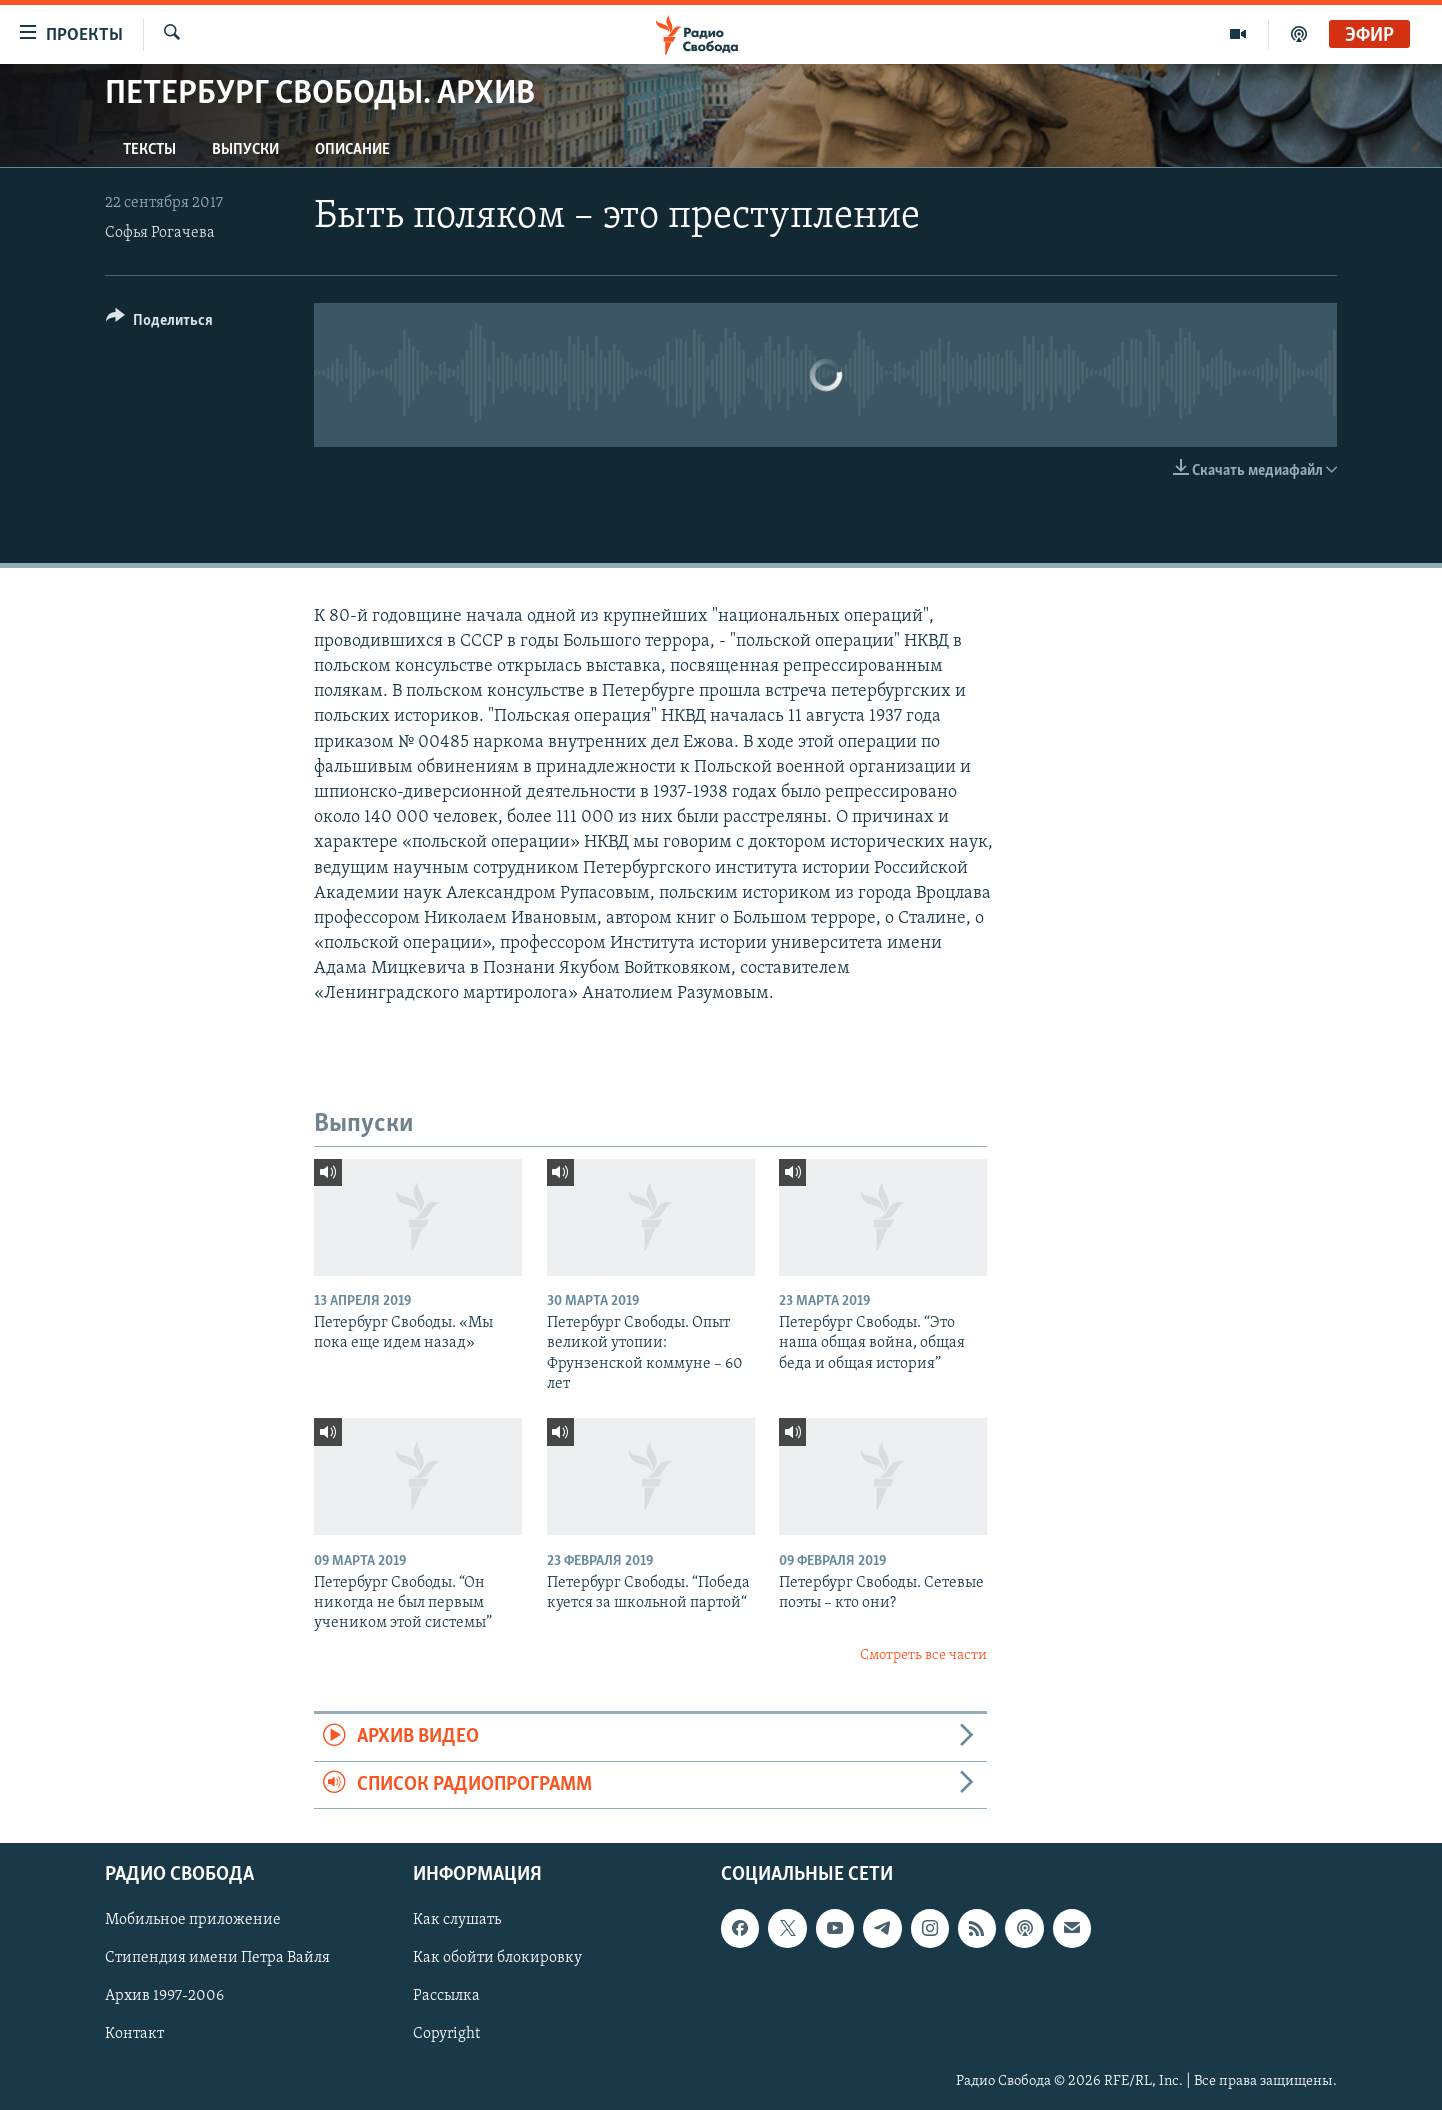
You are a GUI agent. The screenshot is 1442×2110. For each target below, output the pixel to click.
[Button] (159, 323)
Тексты (149, 150)
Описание (352, 150)
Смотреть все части (923, 1655)
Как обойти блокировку (497, 1958)
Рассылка (446, 1996)
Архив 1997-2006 (164, 1996)
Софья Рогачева (160, 233)
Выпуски (245, 150)
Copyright (446, 2035)
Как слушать (457, 1920)
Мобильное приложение (193, 1920)
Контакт (134, 2035)
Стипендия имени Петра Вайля (217, 1958)
